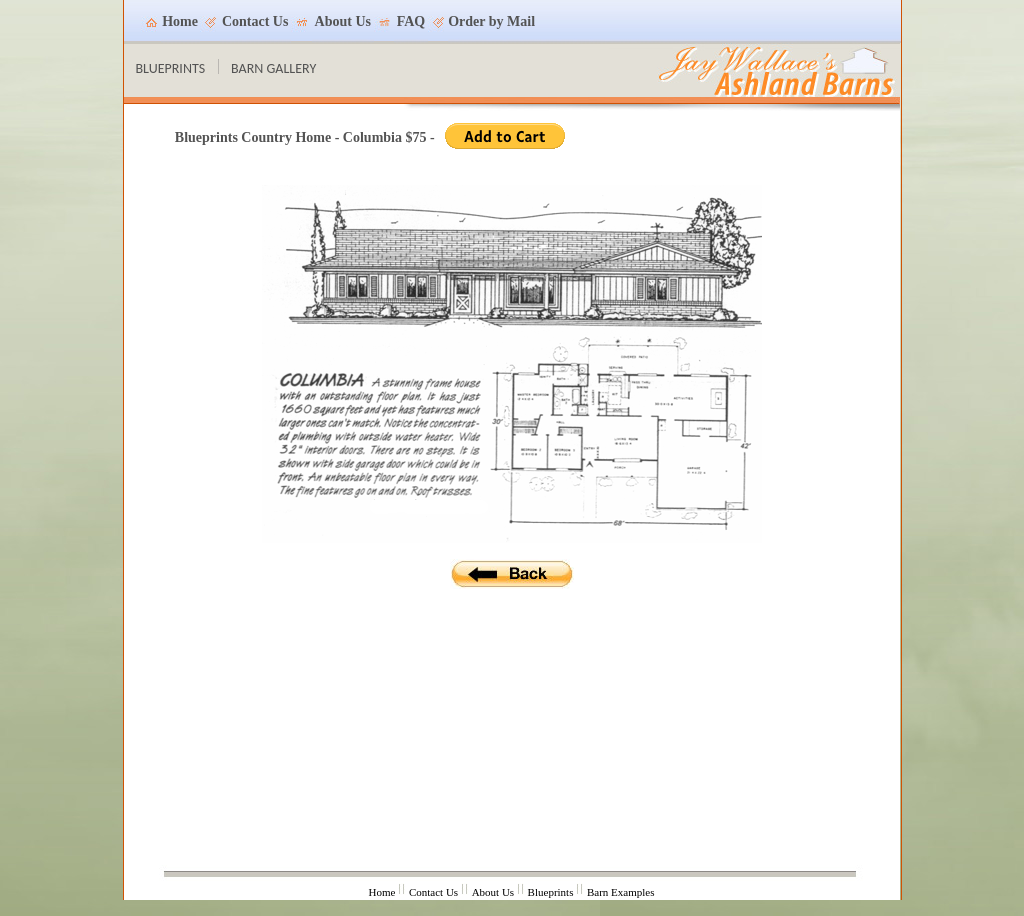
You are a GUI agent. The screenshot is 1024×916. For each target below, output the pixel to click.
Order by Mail (491, 21)
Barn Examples (621, 892)
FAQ (411, 21)
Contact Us (255, 21)
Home (180, 21)
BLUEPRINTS (171, 68)
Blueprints (551, 892)
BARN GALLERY (273, 68)
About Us (343, 21)
